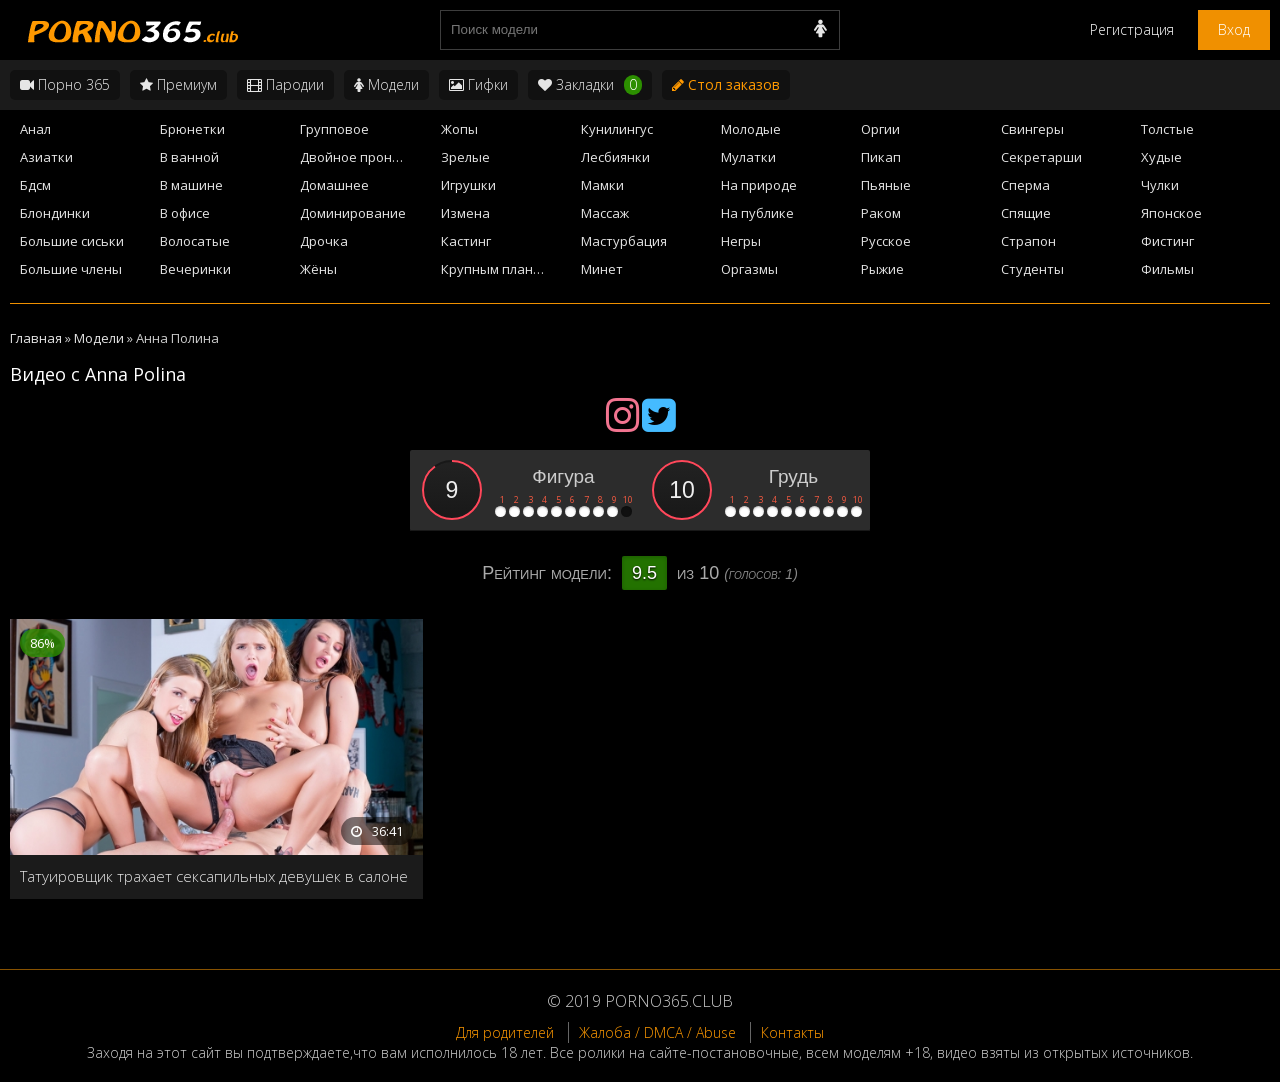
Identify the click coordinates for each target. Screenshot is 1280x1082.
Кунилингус (617, 129)
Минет (602, 269)
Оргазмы (749, 269)
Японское (1171, 213)
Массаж (605, 213)
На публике (757, 213)
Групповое (334, 129)
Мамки (602, 185)
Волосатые (195, 241)
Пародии (285, 84)
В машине (191, 185)
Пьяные (886, 185)
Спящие (1026, 213)
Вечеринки (195, 269)
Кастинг (466, 241)
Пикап (881, 157)
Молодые (751, 129)
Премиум (178, 84)
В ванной (189, 157)
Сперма (1025, 185)
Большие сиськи (72, 241)
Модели (386, 84)
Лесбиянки (615, 157)
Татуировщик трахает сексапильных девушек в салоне (214, 876)
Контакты (792, 1032)
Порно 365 (65, 84)
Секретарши (1041, 157)
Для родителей (505, 1032)
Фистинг (1167, 241)
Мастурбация (624, 241)
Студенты (1032, 269)
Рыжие (882, 269)
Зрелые (465, 157)
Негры (741, 241)
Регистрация (1132, 29)
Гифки (478, 84)
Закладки (590, 85)
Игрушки (468, 185)
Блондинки (55, 213)
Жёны (318, 269)
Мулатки (748, 157)
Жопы (459, 129)
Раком (881, 213)
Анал (35, 129)
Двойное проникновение (364, 157)
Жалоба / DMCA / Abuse (657, 1032)
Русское (886, 241)
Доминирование (353, 213)
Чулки (1160, 185)
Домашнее (334, 185)
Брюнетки (192, 129)
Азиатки (46, 157)
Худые (1161, 157)
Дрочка (324, 241)
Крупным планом (495, 269)
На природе (759, 185)
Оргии (880, 129)
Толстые (1167, 129)
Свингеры (1032, 129)
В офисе (185, 213)
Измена (465, 213)
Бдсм (35, 185)
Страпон (1028, 241)
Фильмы (1167, 269)
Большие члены (71, 269)
